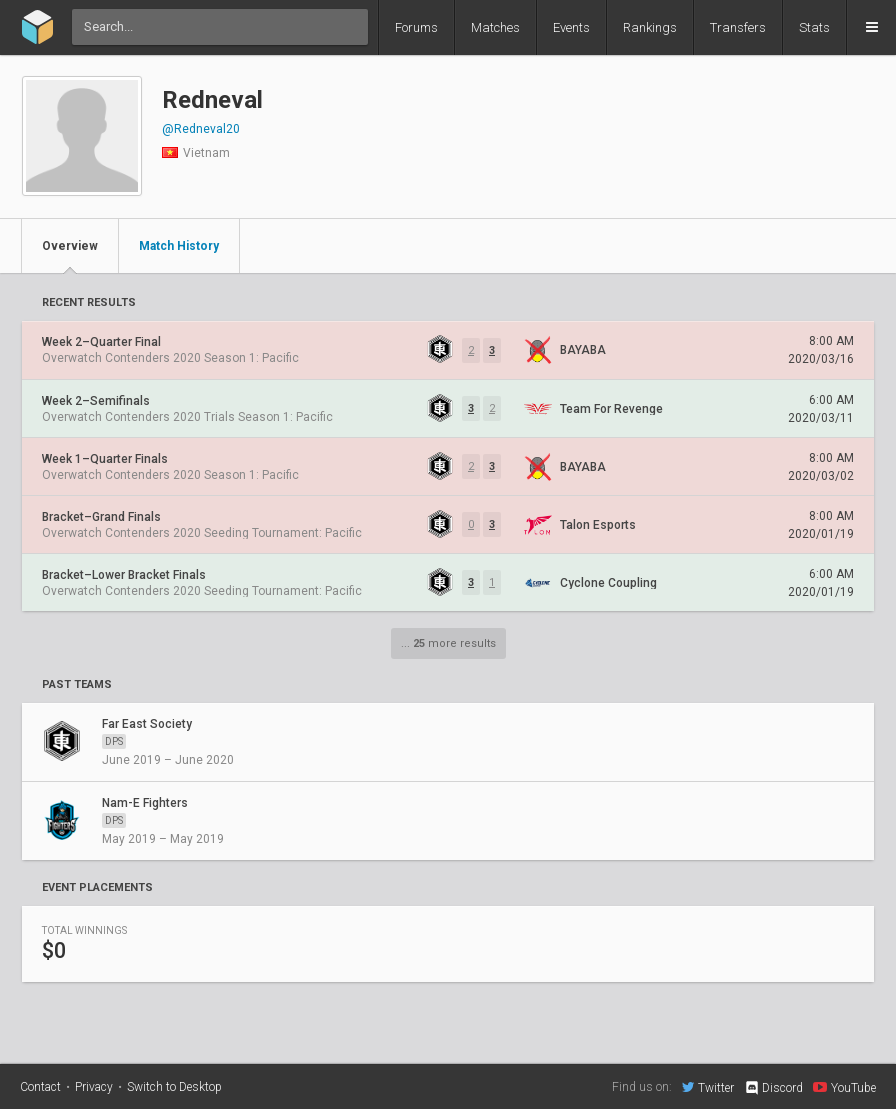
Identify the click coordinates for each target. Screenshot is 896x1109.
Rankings (650, 27)
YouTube (844, 1087)
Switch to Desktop (174, 1087)
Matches (495, 27)
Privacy (94, 1087)
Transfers (738, 27)
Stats (814, 27)
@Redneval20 (201, 129)
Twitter (708, 1087)
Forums (416, 27)
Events (571, 27)
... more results (448, 643)
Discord (773, 1088)
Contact (40, 1087)
